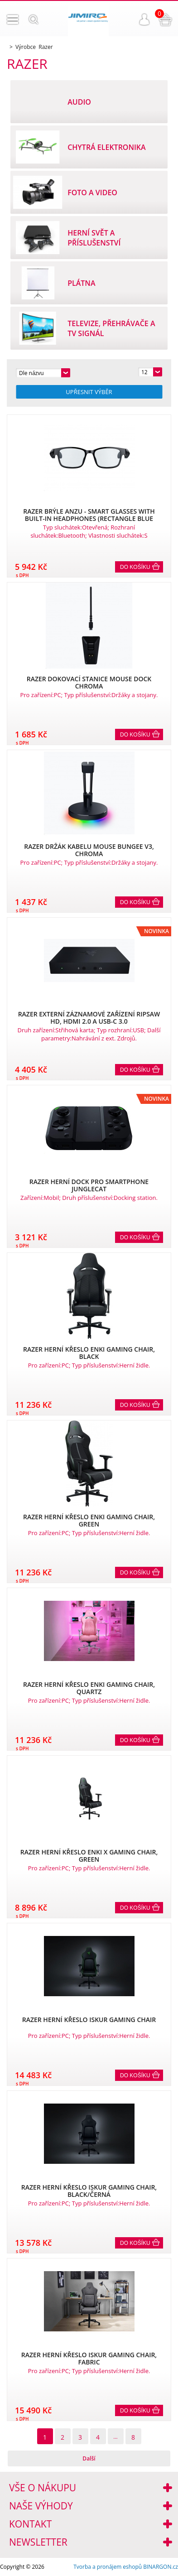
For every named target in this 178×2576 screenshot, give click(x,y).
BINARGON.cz (160, 2567)
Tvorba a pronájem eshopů (107, 2567)
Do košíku (135, 567)
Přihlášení (144, 19)
